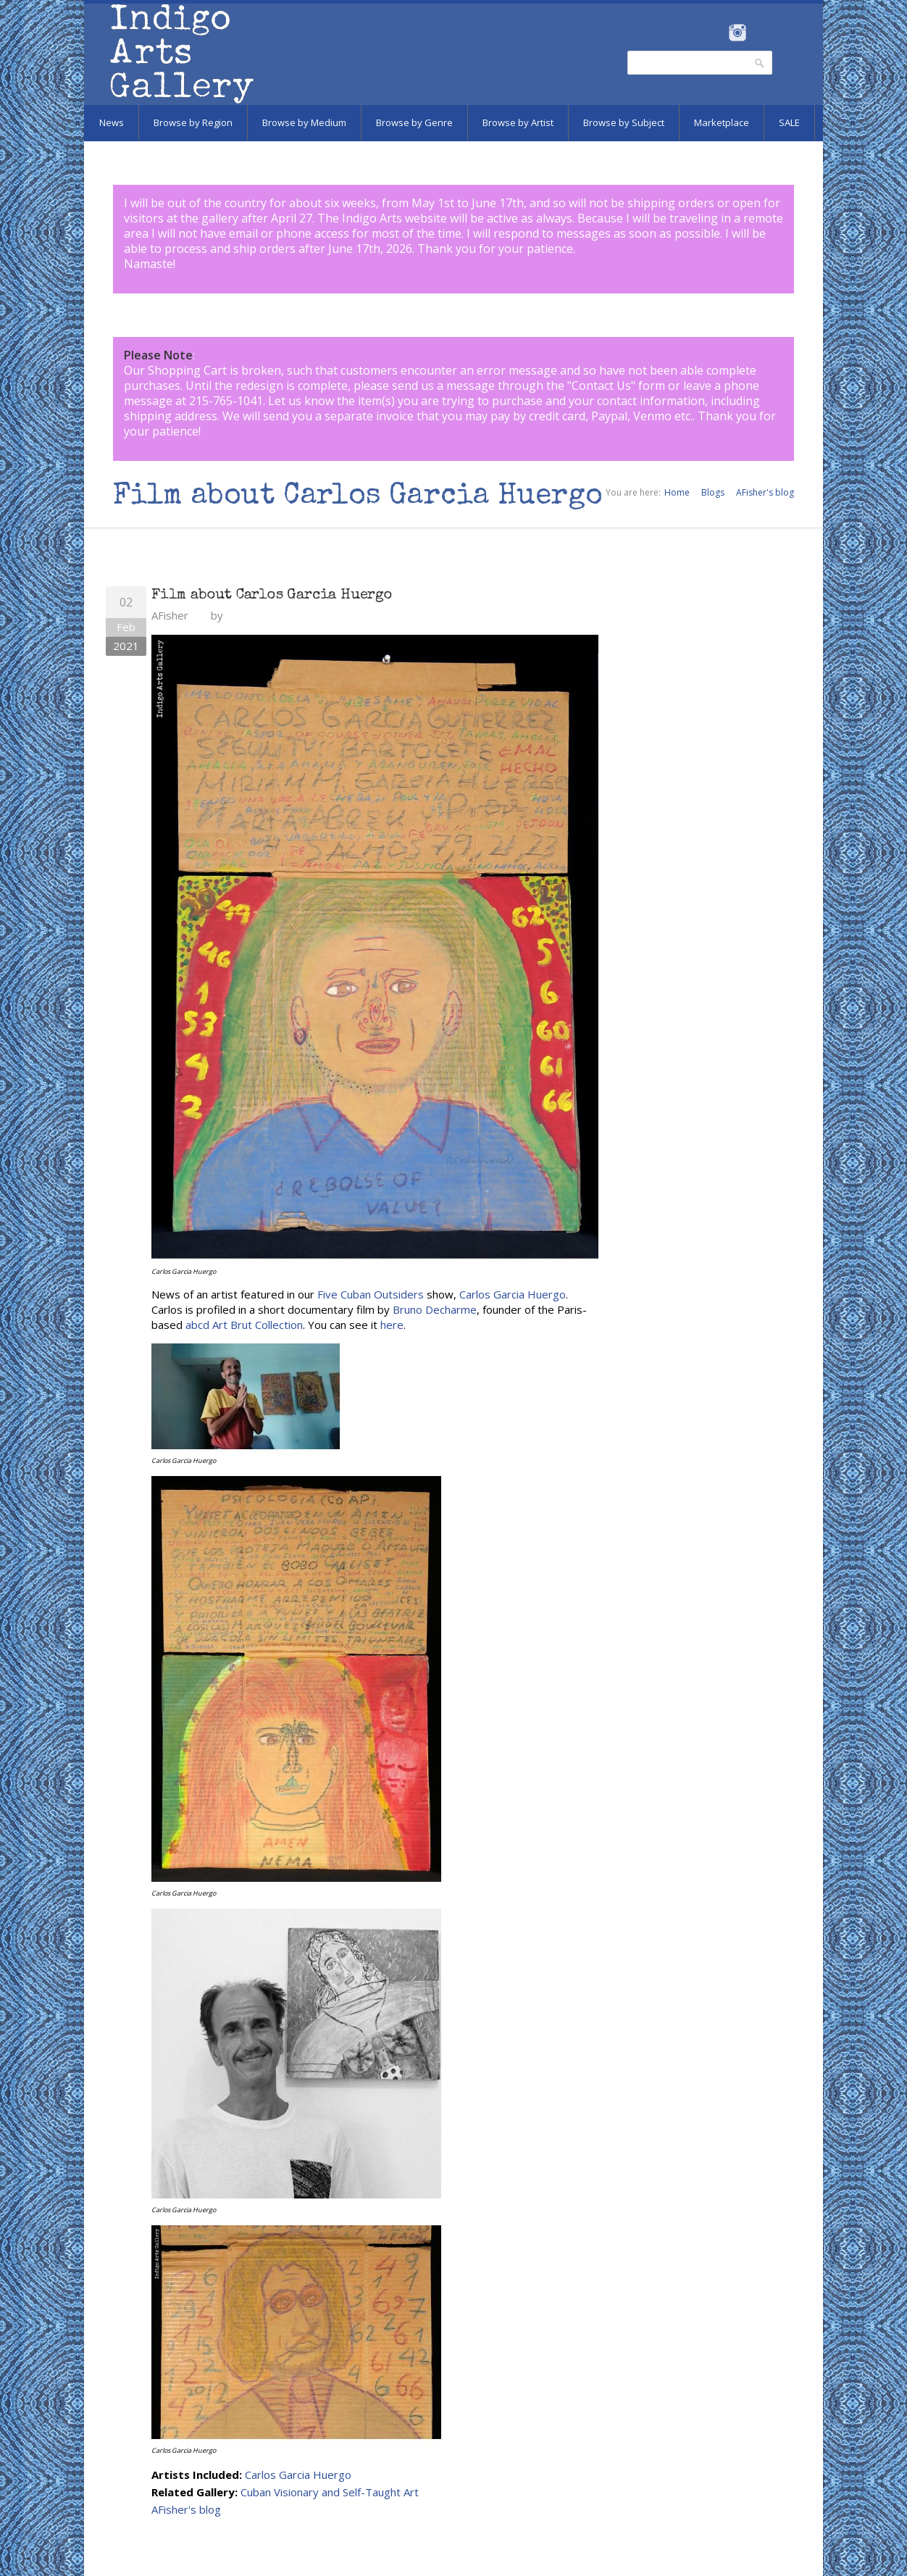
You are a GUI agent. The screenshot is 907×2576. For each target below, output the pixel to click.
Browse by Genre (414, 122)
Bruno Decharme (435, 1309)
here (392, 1324)
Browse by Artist (517, 122)
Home (677, 492)
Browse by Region (193, 122)
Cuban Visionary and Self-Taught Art (330, 2492)
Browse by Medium (304, 122)
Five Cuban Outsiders (370, 1294)
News (111, 122)
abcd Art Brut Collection (244, 1324)
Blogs (712, 492)
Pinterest (759, 32)
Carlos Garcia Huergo (512, 1294)
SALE (789, 122)
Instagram (737, 32)
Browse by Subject (623, 122)
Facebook (717, 32)
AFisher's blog (765, 492)
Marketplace (721, 122)
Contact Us (601, 385)
